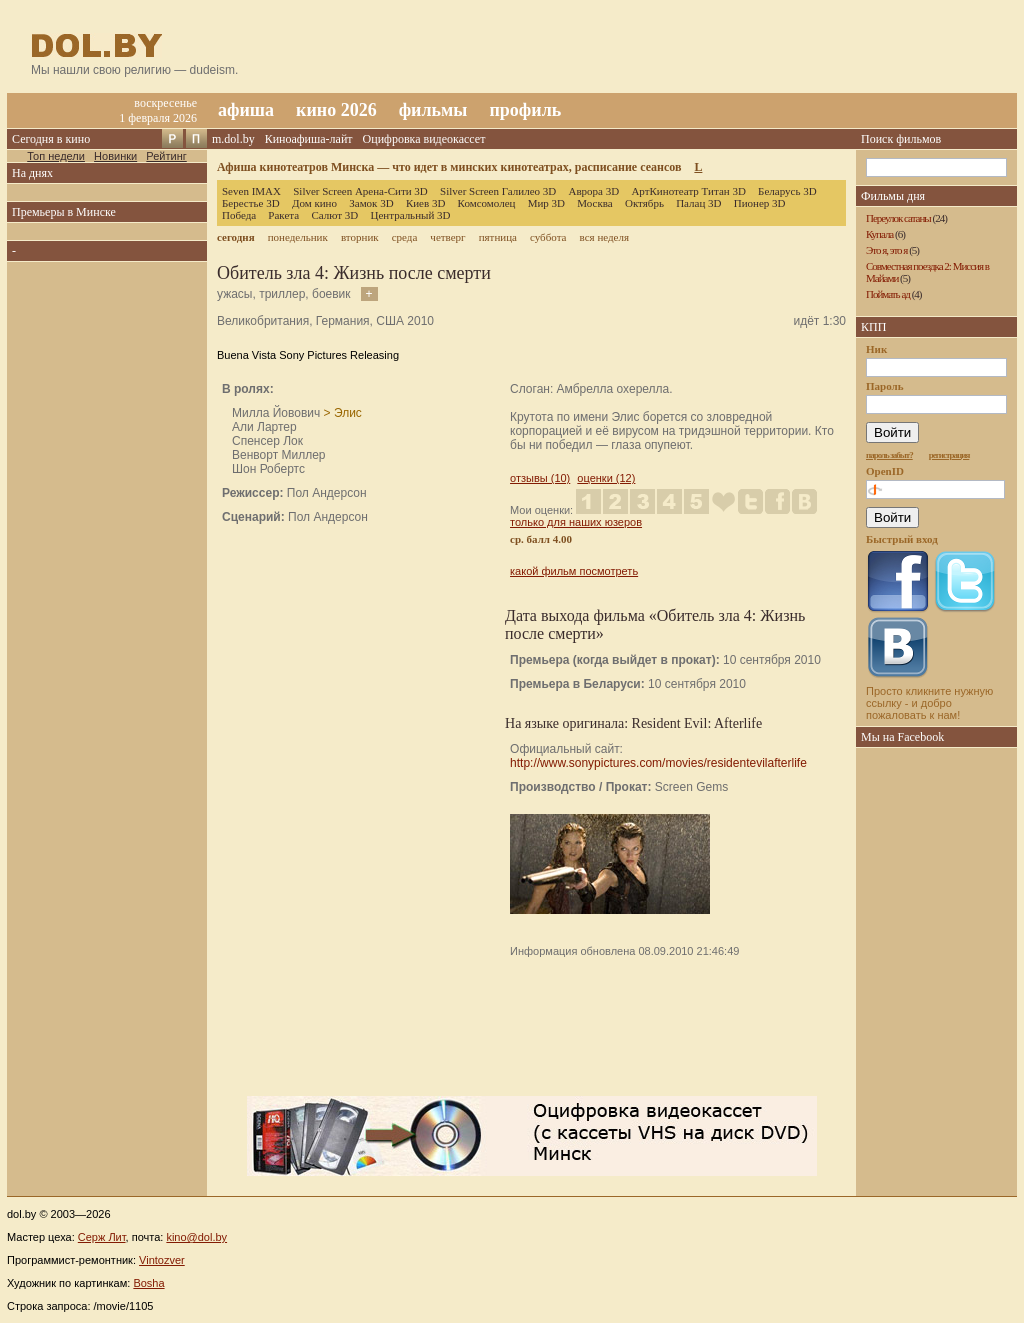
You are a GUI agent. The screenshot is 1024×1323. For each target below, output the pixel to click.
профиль (525, 110)
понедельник (298, 237)
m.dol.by (233, 139)
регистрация (949, 455)
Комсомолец (487, 203)
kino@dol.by (196, 1237)
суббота (548, 237)
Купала (879, 234)
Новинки (115, 156)
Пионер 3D (760, 203)
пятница (498, 237)
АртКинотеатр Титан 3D (688, 191)
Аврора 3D (593, 191)
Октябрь (644, 203)
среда (405, 237)
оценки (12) (606, 478)
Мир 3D (546, 203)
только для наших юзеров (576, 522)
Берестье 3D (251, 203)
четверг (447, 237)
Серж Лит (102, 1237)
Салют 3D (334, 215)
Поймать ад (888, 294)
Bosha (148, 1283)
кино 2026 (336, 110)
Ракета (283, 215)
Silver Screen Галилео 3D (498, 191)
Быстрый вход (902, 539)
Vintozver (162, 1260)
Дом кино (314, 203)
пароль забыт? (889, 455)
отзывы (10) (540, 478)
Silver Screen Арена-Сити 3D (360, 191)
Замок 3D (371, 203)
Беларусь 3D (787, 191)
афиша (246, 110)
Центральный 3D (411, 215)
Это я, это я (886, 250)
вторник (360, 237)
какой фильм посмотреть (574, 571)
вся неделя (604, 237)
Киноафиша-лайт (309, 139)
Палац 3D (698, 203)
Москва (594, 203)
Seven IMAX (251, 191)
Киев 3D (426, 203)
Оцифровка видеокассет (424, 139)
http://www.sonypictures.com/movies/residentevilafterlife (658, 763)
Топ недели (56, 156)
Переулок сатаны (898, 218)
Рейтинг (166, 156)
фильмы (433, 110)
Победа (239, 215)
